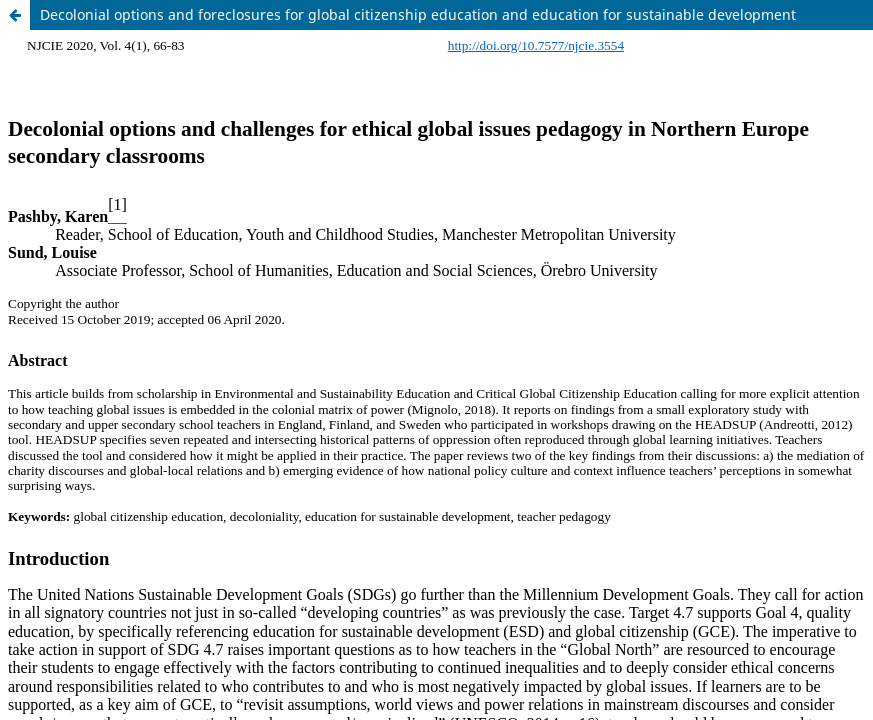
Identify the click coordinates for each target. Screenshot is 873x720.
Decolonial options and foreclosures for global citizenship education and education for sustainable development (418, 14)
